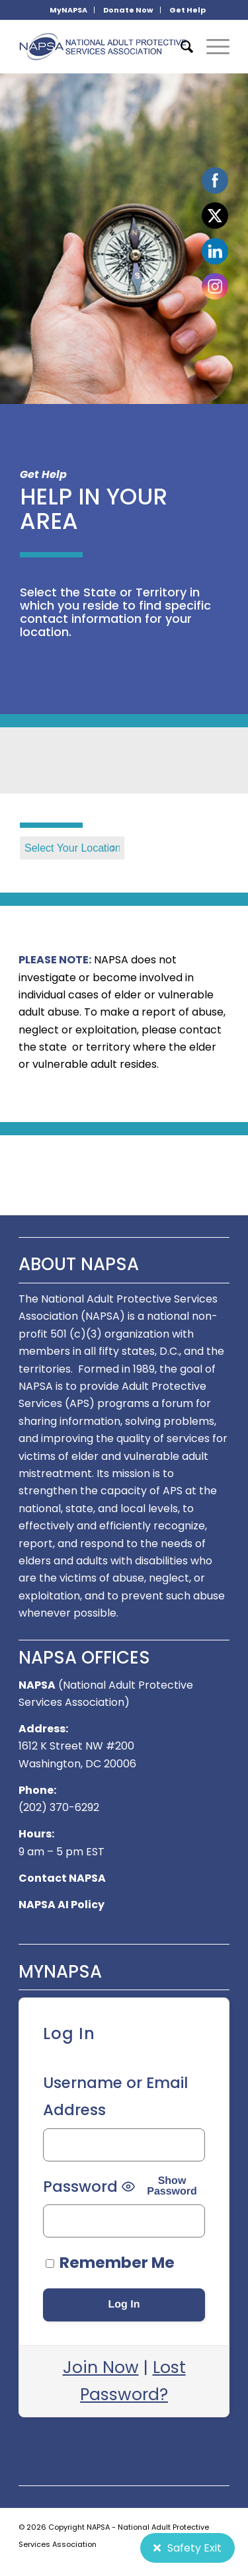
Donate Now (128, 10)
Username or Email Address (115, 2096)
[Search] (180, 46)
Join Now (101, 2367)
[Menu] (211, 46)
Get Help (187, 10)
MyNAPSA (68, 10)
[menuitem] (69, 10)
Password (80, 2186)
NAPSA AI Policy (61, 1904)
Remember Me (110, 2262)
